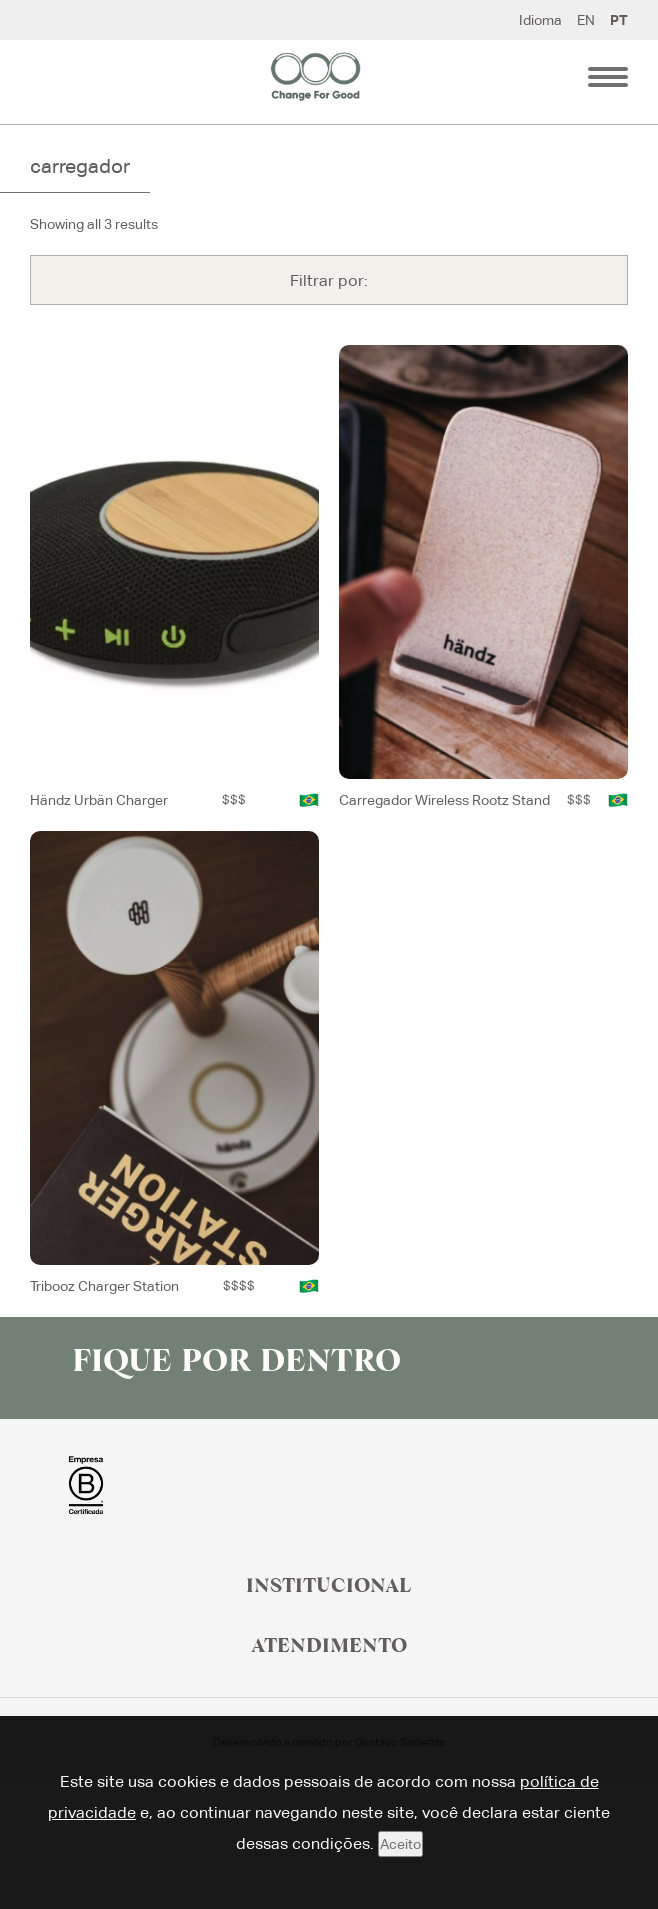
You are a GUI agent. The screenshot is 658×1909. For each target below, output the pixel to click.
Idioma (540, 20)
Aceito (400, 1844)
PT (619, 20)
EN (586, 20)
